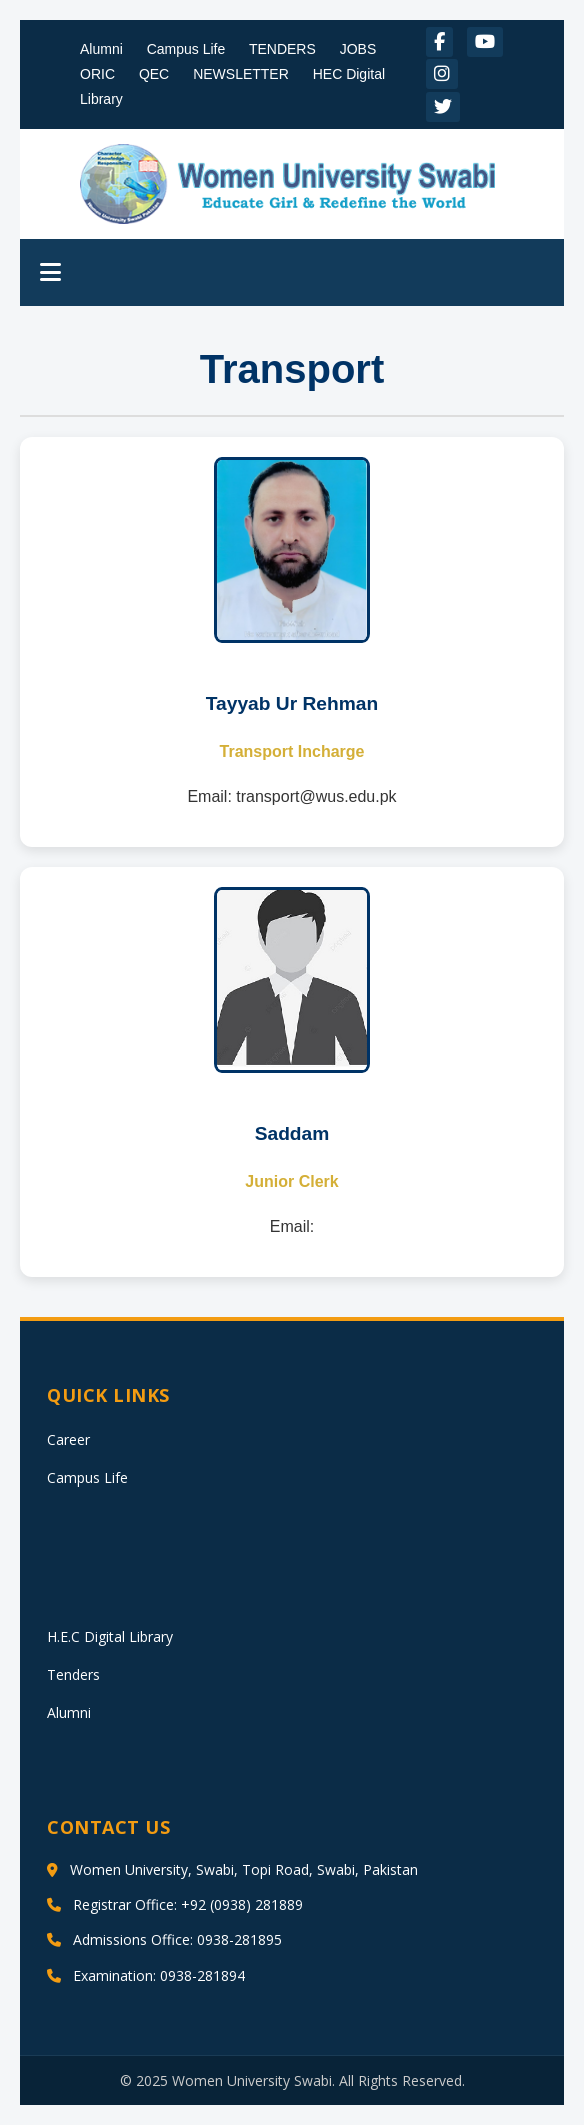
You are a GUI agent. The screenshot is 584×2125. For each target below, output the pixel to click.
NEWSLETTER (241, 74)
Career (68, 1439)
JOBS (358, 49)
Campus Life (186, 49)
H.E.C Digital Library (110, 1636)
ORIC (97, 74)
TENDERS (282, 49)
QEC (154, 74)
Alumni (101, 49)
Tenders (73, 1674)
